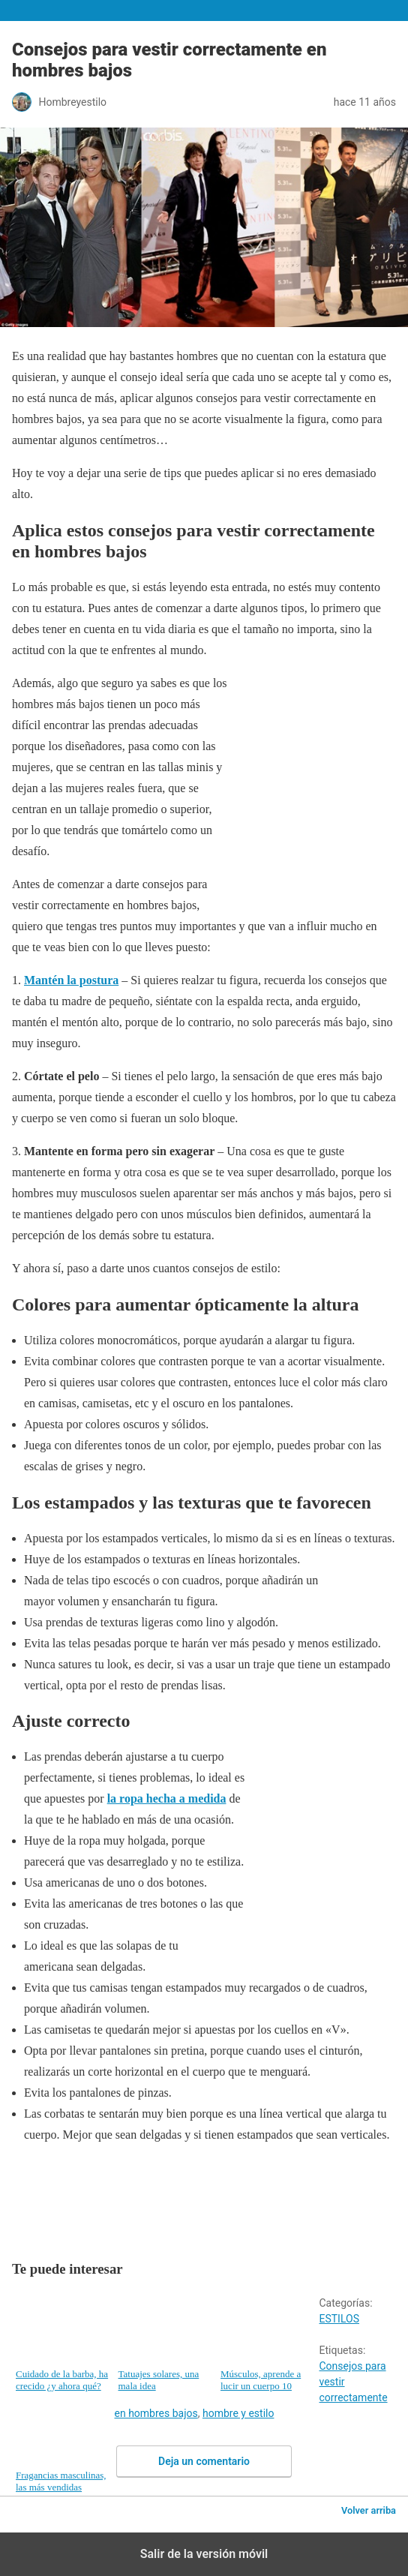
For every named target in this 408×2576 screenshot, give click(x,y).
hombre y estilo (238, 2413)
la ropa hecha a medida (166, 1798)
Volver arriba (368, 2510)
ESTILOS (339, 2319)
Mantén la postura (71, 980)
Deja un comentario (204, 2461)
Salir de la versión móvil (204, 2554)
